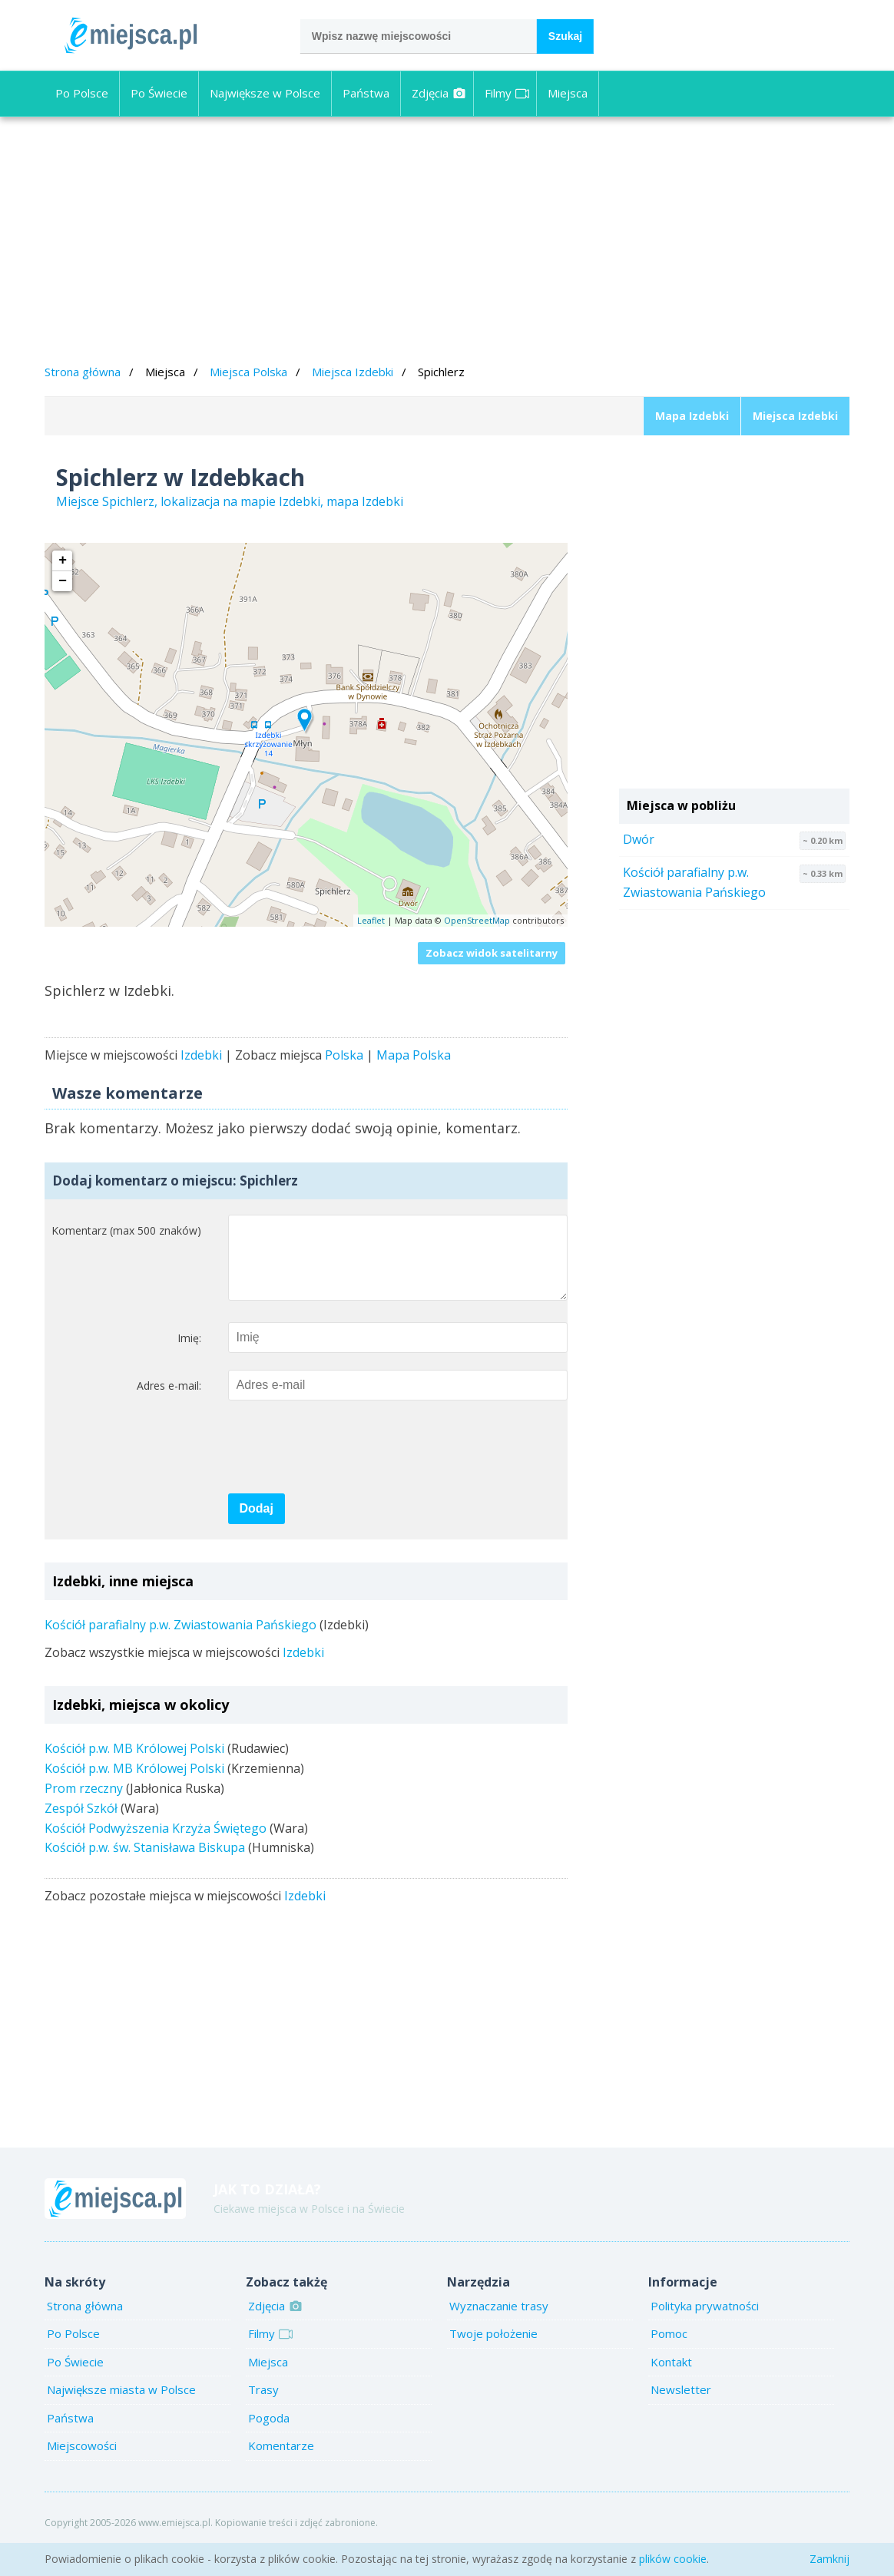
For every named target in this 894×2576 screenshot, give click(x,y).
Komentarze (281, 2461)
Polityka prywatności (705, 2321)
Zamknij (829, 2558)
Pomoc (669, 2348)
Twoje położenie (493, 2348)
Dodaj (256, 1523)
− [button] (62, 581)
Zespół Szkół (81, 1823)
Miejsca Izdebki (352, 371)
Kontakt (671, 2377)
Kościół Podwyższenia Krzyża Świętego (156, 1843)
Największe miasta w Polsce (121, 2404)
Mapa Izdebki (692, 415)
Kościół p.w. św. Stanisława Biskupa (145, 1862)
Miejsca (568, 93)
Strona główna (83, 371)
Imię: (189, 1353)
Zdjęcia (439, 93)
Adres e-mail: (169, 1401)
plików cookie (673, 2558)
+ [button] (62, 560)
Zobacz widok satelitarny (491, 953)
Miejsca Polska (248, 371)
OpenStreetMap (477, 920)
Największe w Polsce (265, 93)
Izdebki (201, 1055)
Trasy (263, 2404)
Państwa (366, 93)
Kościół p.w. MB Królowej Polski (134, 1763)
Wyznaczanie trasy (498, 2321)
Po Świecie (159, 93)
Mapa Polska (413, 1055)
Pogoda (269, 2433)
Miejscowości (82, 2461)
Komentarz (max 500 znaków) (126, 1230)
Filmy (507, 93)
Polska (344, 1055)
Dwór (638, 839)
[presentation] (345, 1463)
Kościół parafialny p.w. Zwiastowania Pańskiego (180, 1640)
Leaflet (371, 920)
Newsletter (681, 2404)
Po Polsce (81, 93)
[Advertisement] (447, 242)
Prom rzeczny (84, 1803)
